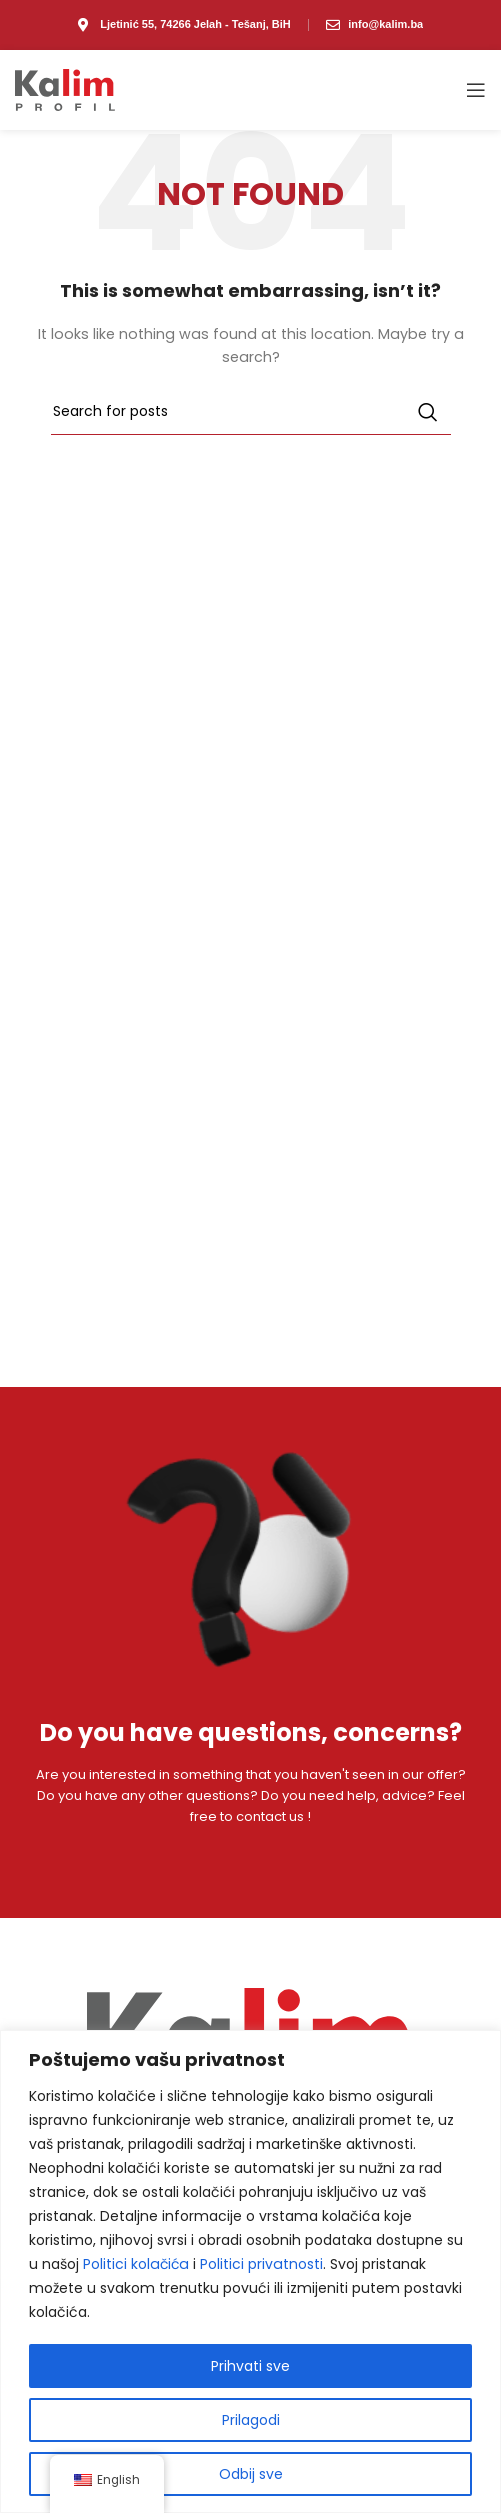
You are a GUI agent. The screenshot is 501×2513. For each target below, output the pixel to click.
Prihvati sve (250, 2366)
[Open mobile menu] (476, 90)
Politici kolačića (136, 2264)
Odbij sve (251, 2474)
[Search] (251, 412)
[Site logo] (65, 89)
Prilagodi (251, 2420)
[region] (250, 2271)
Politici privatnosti (261, 2264)
